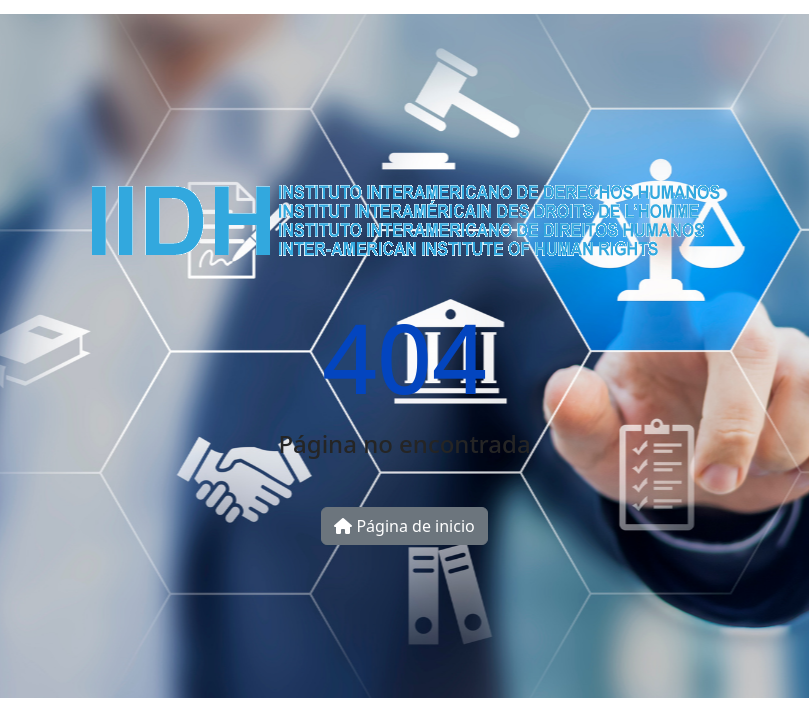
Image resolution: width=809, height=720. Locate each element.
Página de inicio (404, 526)
